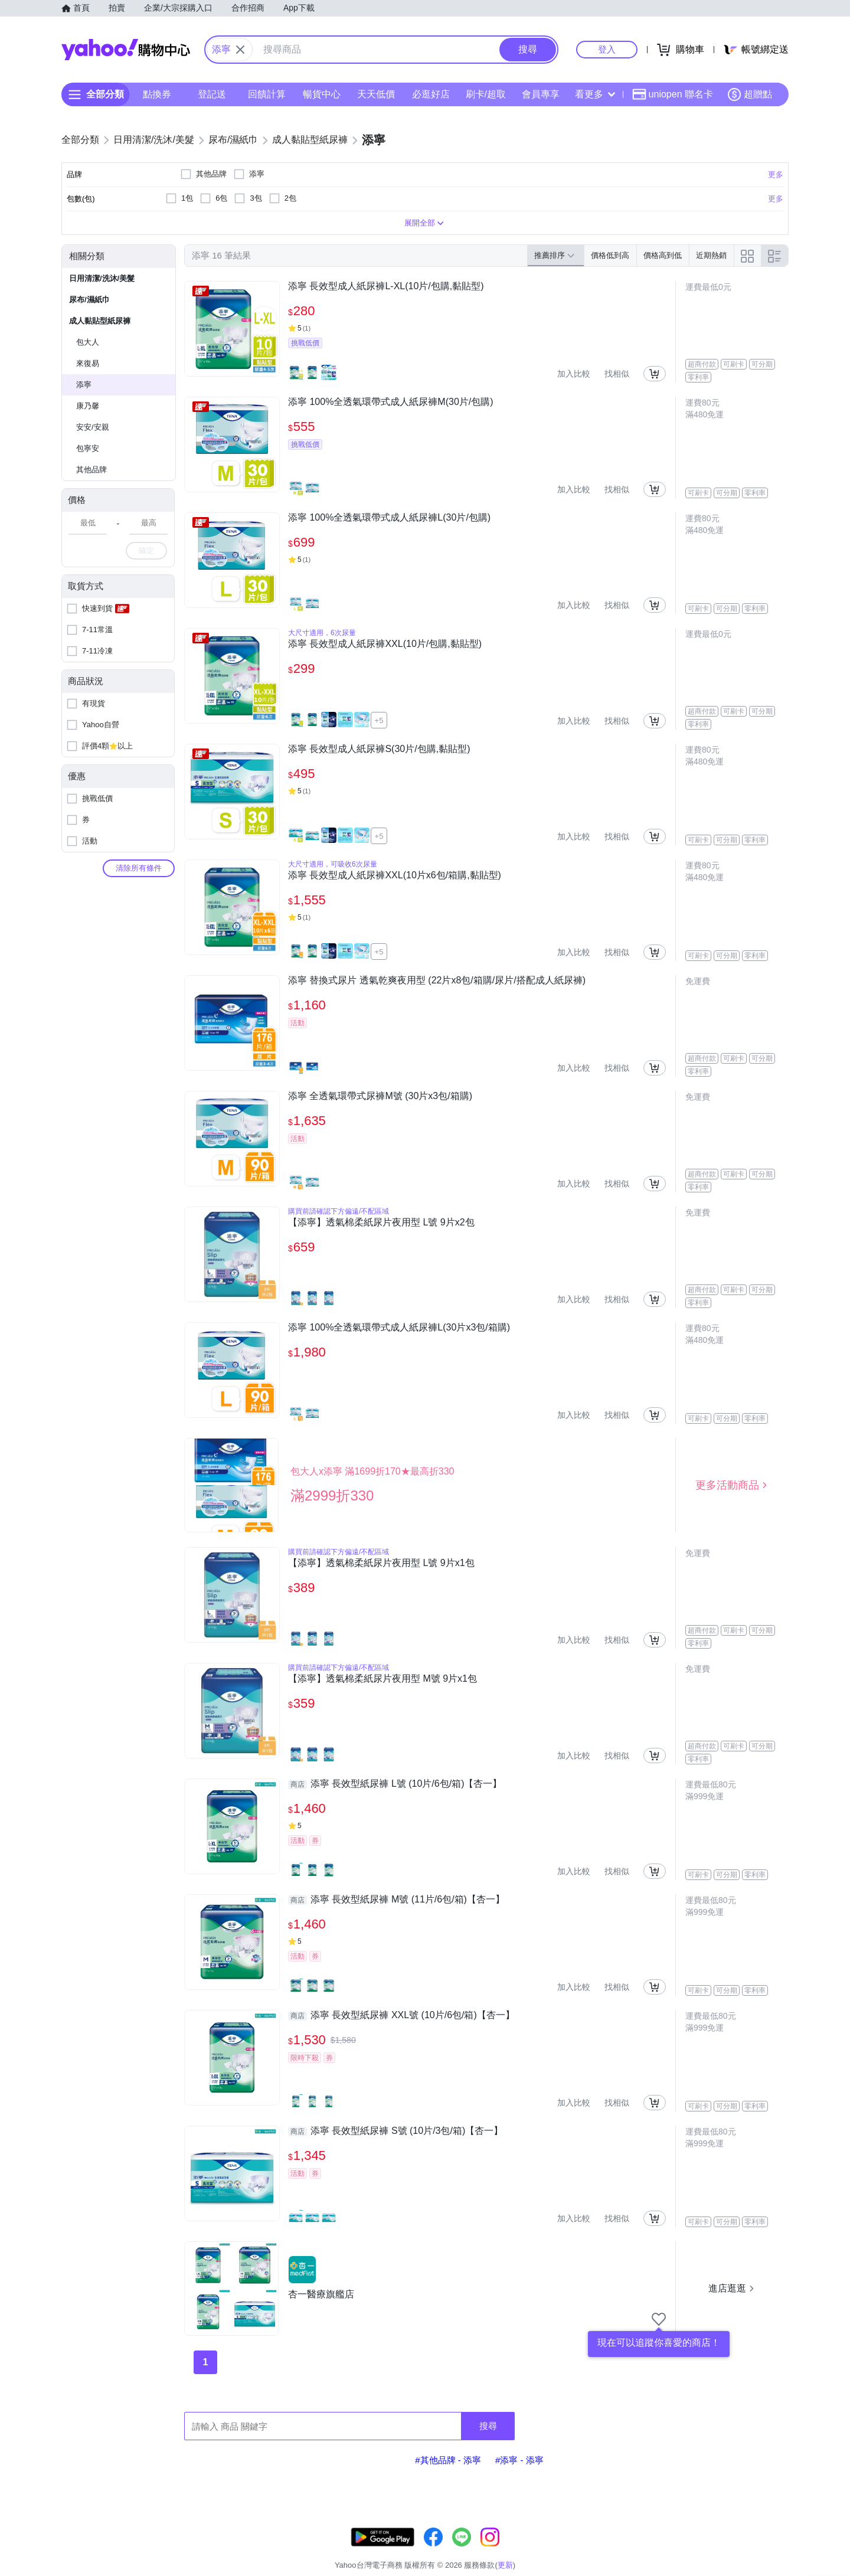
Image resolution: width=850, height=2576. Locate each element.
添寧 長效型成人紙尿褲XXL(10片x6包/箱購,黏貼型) (394, 875)
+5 (379, 720)
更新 (778, 2536)
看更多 (595, 94)
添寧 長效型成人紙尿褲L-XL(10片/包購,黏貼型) (386, 286)
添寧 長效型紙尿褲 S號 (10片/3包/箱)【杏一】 (395, 2131)
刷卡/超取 (486, 94)
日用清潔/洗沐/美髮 (102, 278)
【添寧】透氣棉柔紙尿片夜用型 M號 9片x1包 (382, 1678)
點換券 (157, 94)
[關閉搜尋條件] (240, 50)
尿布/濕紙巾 (89, 299)
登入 (607, 49)
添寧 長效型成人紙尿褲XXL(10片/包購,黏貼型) (385, 644)
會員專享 (541, 94)
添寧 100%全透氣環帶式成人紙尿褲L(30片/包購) (389, 517)
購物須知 (647, 2550)
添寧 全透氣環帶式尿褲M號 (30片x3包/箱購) (380, 1096)
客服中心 (558, 2550)
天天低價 (376, 94)
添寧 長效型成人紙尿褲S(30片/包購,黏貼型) (379, 749)
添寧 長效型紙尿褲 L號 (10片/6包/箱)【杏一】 (395, 1784)
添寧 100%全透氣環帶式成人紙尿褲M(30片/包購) (390, 402)
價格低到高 (610, 255)
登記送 (212, 94)
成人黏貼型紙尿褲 (99, 320)
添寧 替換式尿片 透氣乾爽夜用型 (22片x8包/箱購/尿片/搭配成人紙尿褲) (437, 980)
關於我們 (602, 2550)
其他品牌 (91, 469)
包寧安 (87, 448)
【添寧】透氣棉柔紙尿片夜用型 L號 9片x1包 (381, 1563)
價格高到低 (662, 255)
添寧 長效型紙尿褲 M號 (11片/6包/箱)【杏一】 (396, 1899)
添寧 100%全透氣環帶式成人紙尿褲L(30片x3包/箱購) (399, 1327)
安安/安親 (92, 427)
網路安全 (691, 2550)
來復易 (87, 363)
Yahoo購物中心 (125, 49)
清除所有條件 (139, 868)
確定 (146, 550)
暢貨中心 (322, 94)
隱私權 (732, 2550)
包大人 (87, 342)
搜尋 (488, 2426)
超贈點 (749, 94)
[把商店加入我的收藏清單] (659, 2319)
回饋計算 (267, 94)
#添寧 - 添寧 (519, 2460)
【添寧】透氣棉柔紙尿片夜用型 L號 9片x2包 (381, 1222)
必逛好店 (431, 94)
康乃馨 (87, 405)
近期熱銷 (711, 255)
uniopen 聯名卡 (672, 94)
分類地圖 (773, 2550)
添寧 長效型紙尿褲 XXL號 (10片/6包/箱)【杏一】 (401, 2015)
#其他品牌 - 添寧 (448, 2460)
